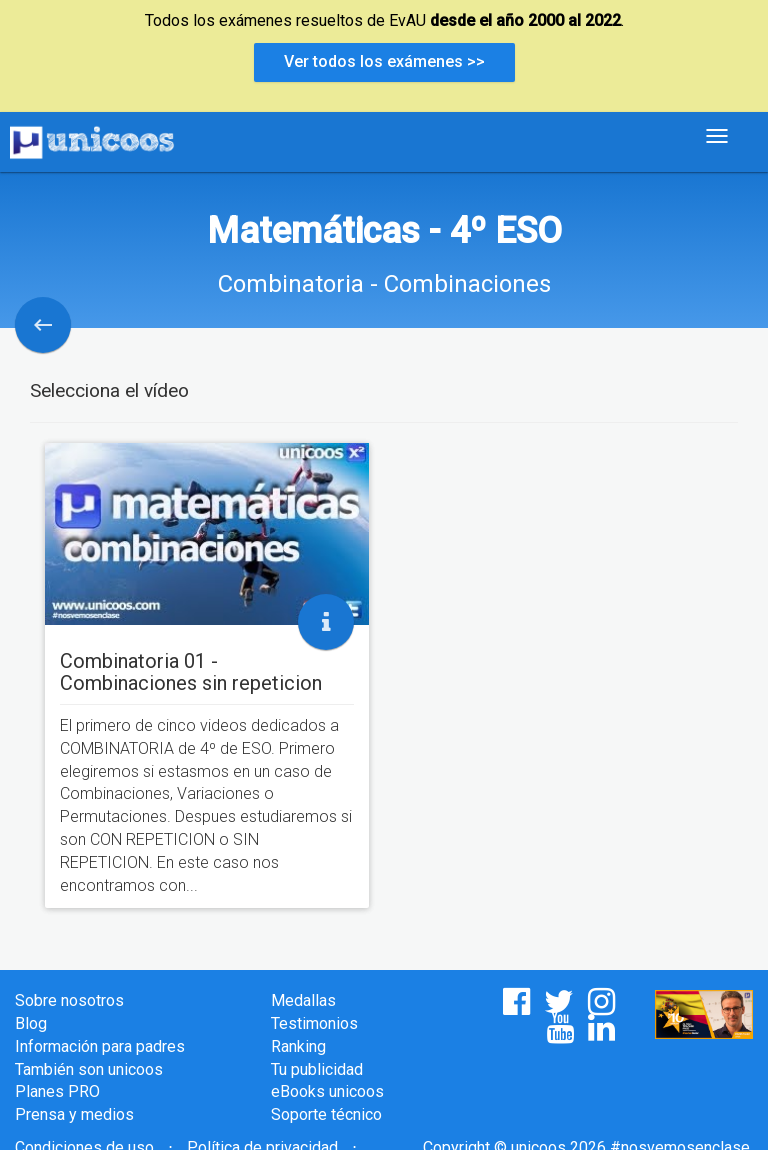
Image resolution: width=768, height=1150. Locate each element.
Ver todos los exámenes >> (384, 61)
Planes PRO (57, 1091)
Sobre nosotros (69, 1000)
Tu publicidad (317, 1069)
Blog (31, 1023)
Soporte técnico (326, 1114)
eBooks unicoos (327, 1091)
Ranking (298, 1046)
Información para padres (100, 1046)
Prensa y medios (74, 1114)
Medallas (303, 1000)
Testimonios (314, 1023)
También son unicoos (89, 1069)
